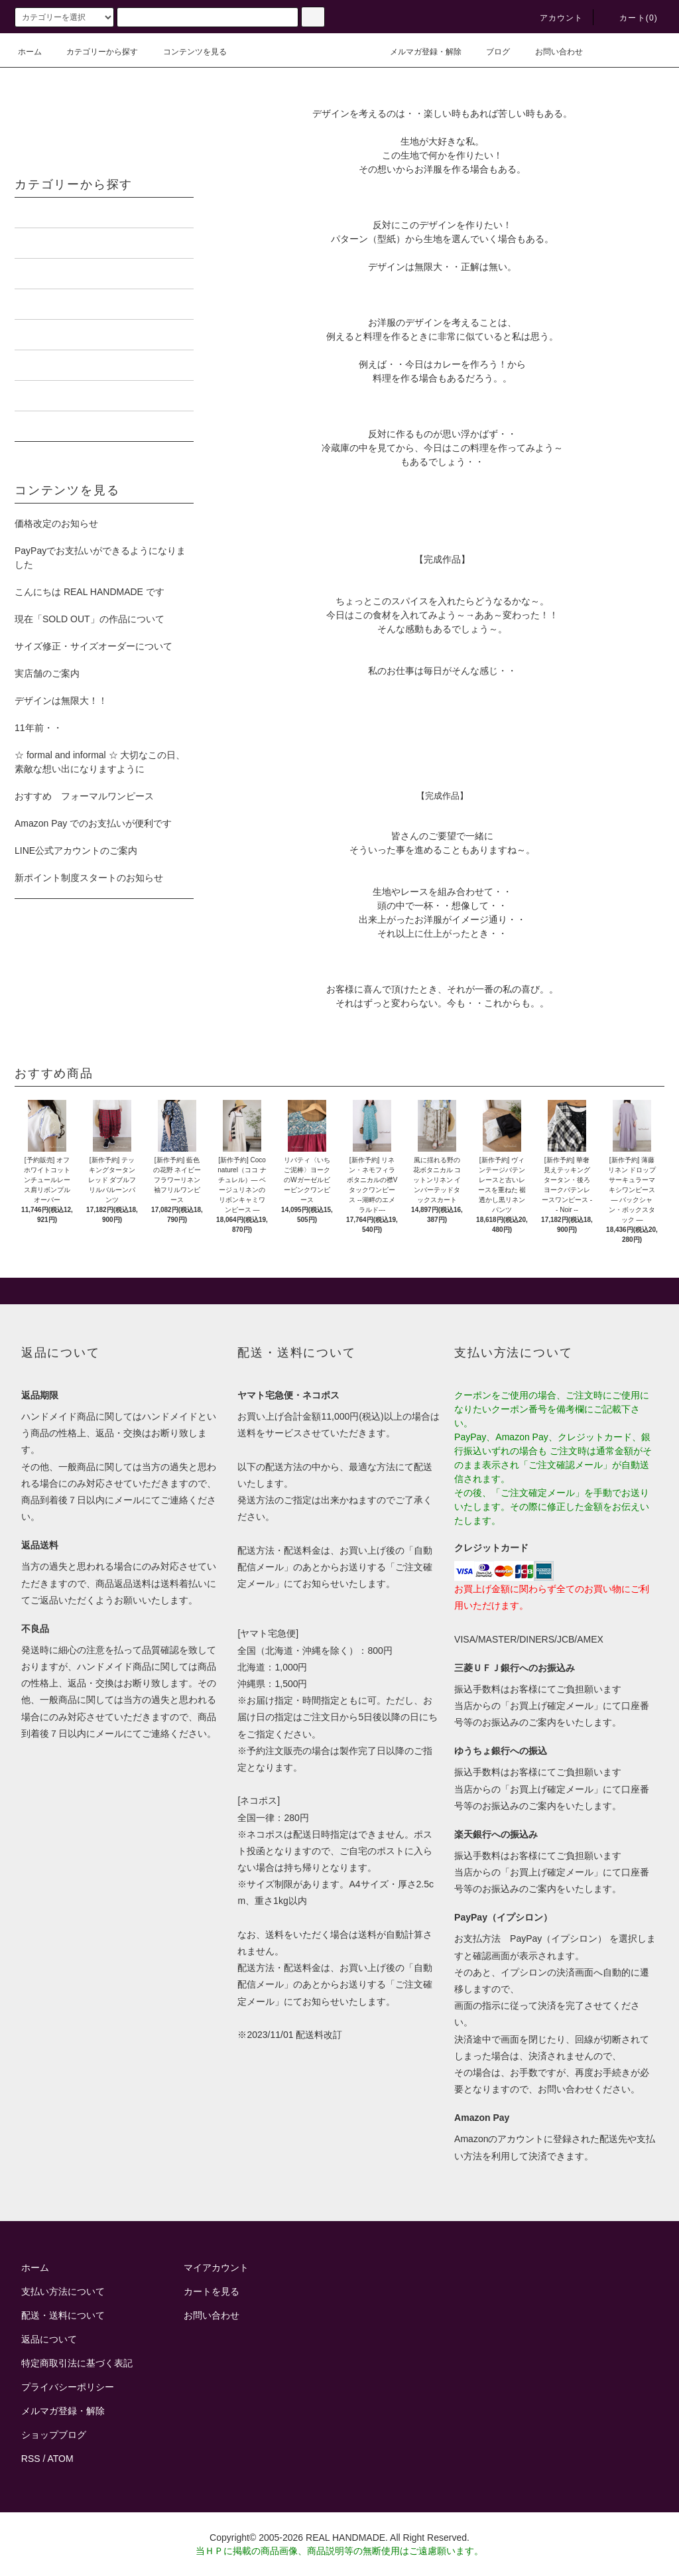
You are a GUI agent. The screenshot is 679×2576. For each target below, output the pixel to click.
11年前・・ (38, 727)
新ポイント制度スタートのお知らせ (89, 877)
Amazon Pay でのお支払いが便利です (93, 823)
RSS (30, 2458)
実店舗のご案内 (47, 673)
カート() (630, 18)
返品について (49, 2339)
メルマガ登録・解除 (418, 51)
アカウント (554, 18)
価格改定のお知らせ (56, 523)
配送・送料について (63, 2315)
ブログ (490, 51)
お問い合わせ (551, 51)
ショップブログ (53, 2434)
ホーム (30, 51)
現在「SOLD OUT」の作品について (89, 619)
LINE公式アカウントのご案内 (76, 850)
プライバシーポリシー (67, 2387)
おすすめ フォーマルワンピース (84, 796)
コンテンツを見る (187, 51)
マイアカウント (216, 2267)
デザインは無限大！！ (61, 700)
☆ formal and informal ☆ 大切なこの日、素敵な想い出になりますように (100, 762)
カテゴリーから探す (94, 51)
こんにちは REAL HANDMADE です (89, 591)
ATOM (61, 2458)
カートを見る (211, 2291)
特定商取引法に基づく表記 (77, 2363)
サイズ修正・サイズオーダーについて (93, 646)
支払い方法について (63, 2291)
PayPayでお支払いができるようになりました (100, 557)
